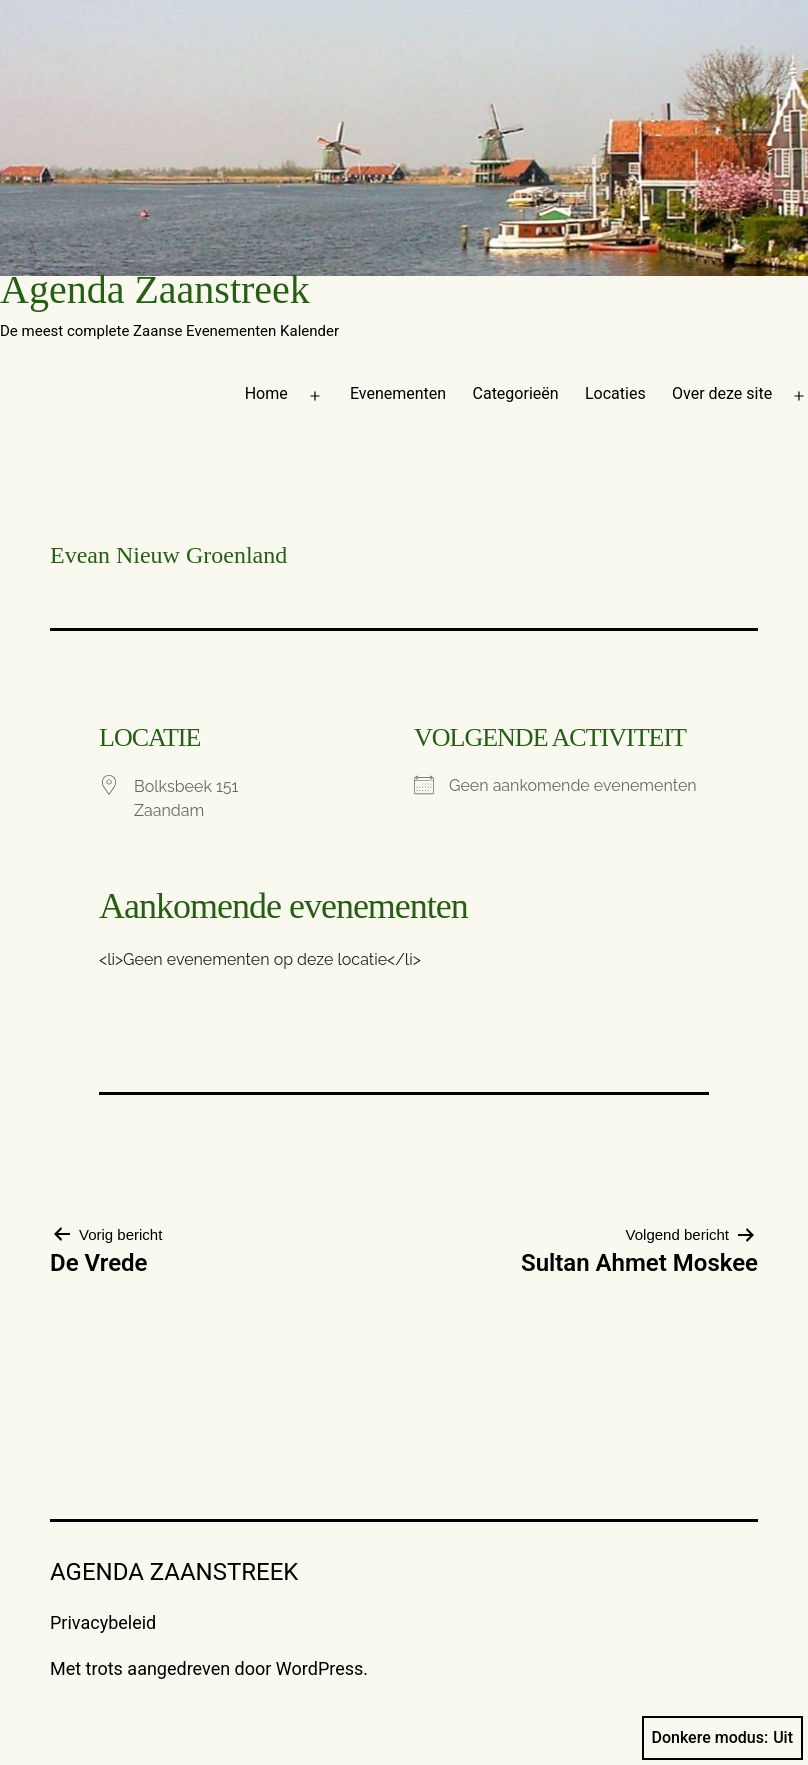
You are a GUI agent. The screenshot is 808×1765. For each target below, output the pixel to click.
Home (266, 393)
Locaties (615, 393)
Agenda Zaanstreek (155, 289)
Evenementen (398, 393)
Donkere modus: (723, 1738)
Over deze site (722, 393)
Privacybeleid (103, 1622)
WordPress (319, 1668)
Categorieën (516, 393)
